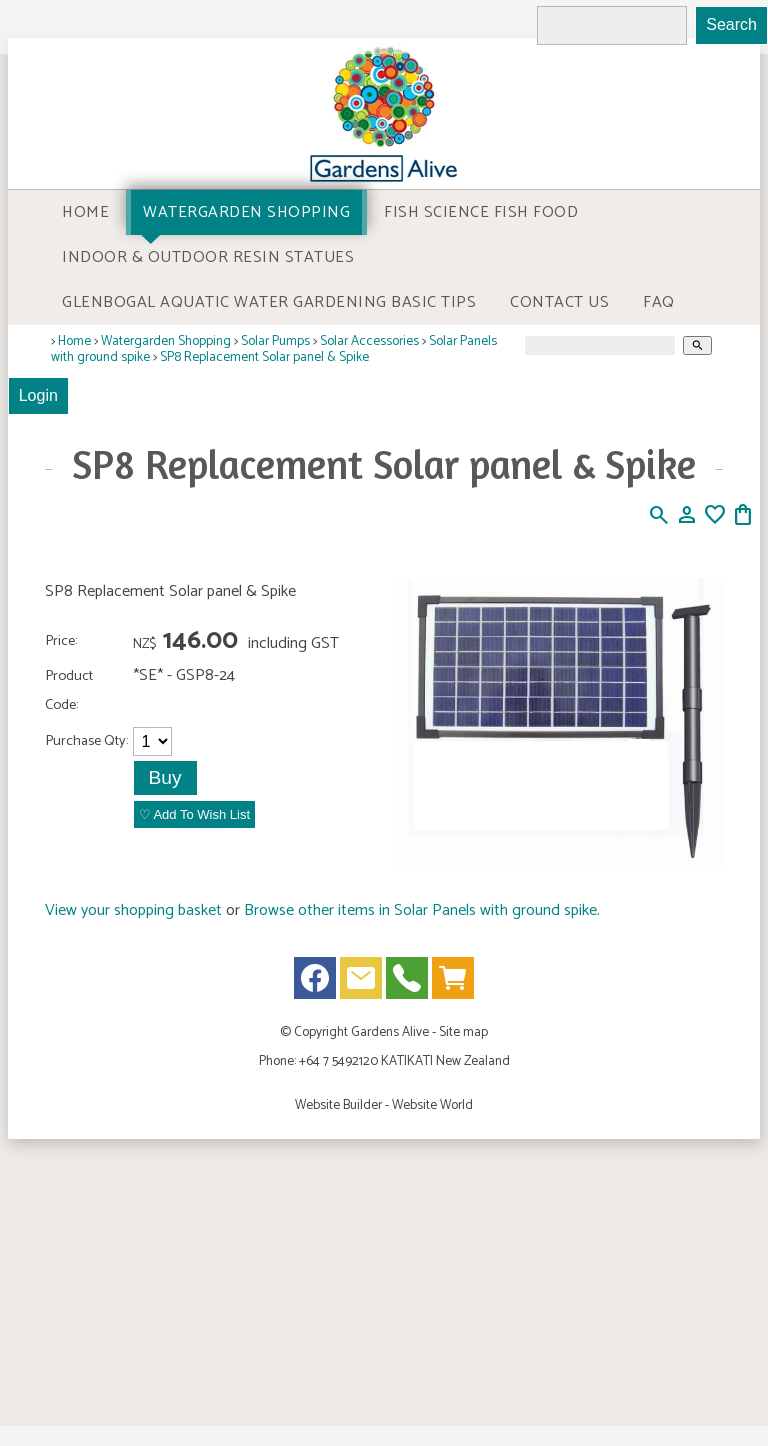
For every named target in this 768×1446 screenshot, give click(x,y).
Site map (463, 1032)
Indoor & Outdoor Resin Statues (208, 257)
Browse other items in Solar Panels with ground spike (420, 910)
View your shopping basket (133, 910)
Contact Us (559, 302)
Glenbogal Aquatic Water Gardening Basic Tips (269, 302)
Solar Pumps (275, 341)
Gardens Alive (390, 1032)
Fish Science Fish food (481, 212)
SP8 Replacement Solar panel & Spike (264, 357)
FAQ (659, 302)
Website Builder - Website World (384, 1105)
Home (85, 212)
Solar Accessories (369, 341)
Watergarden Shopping (246, 212)
